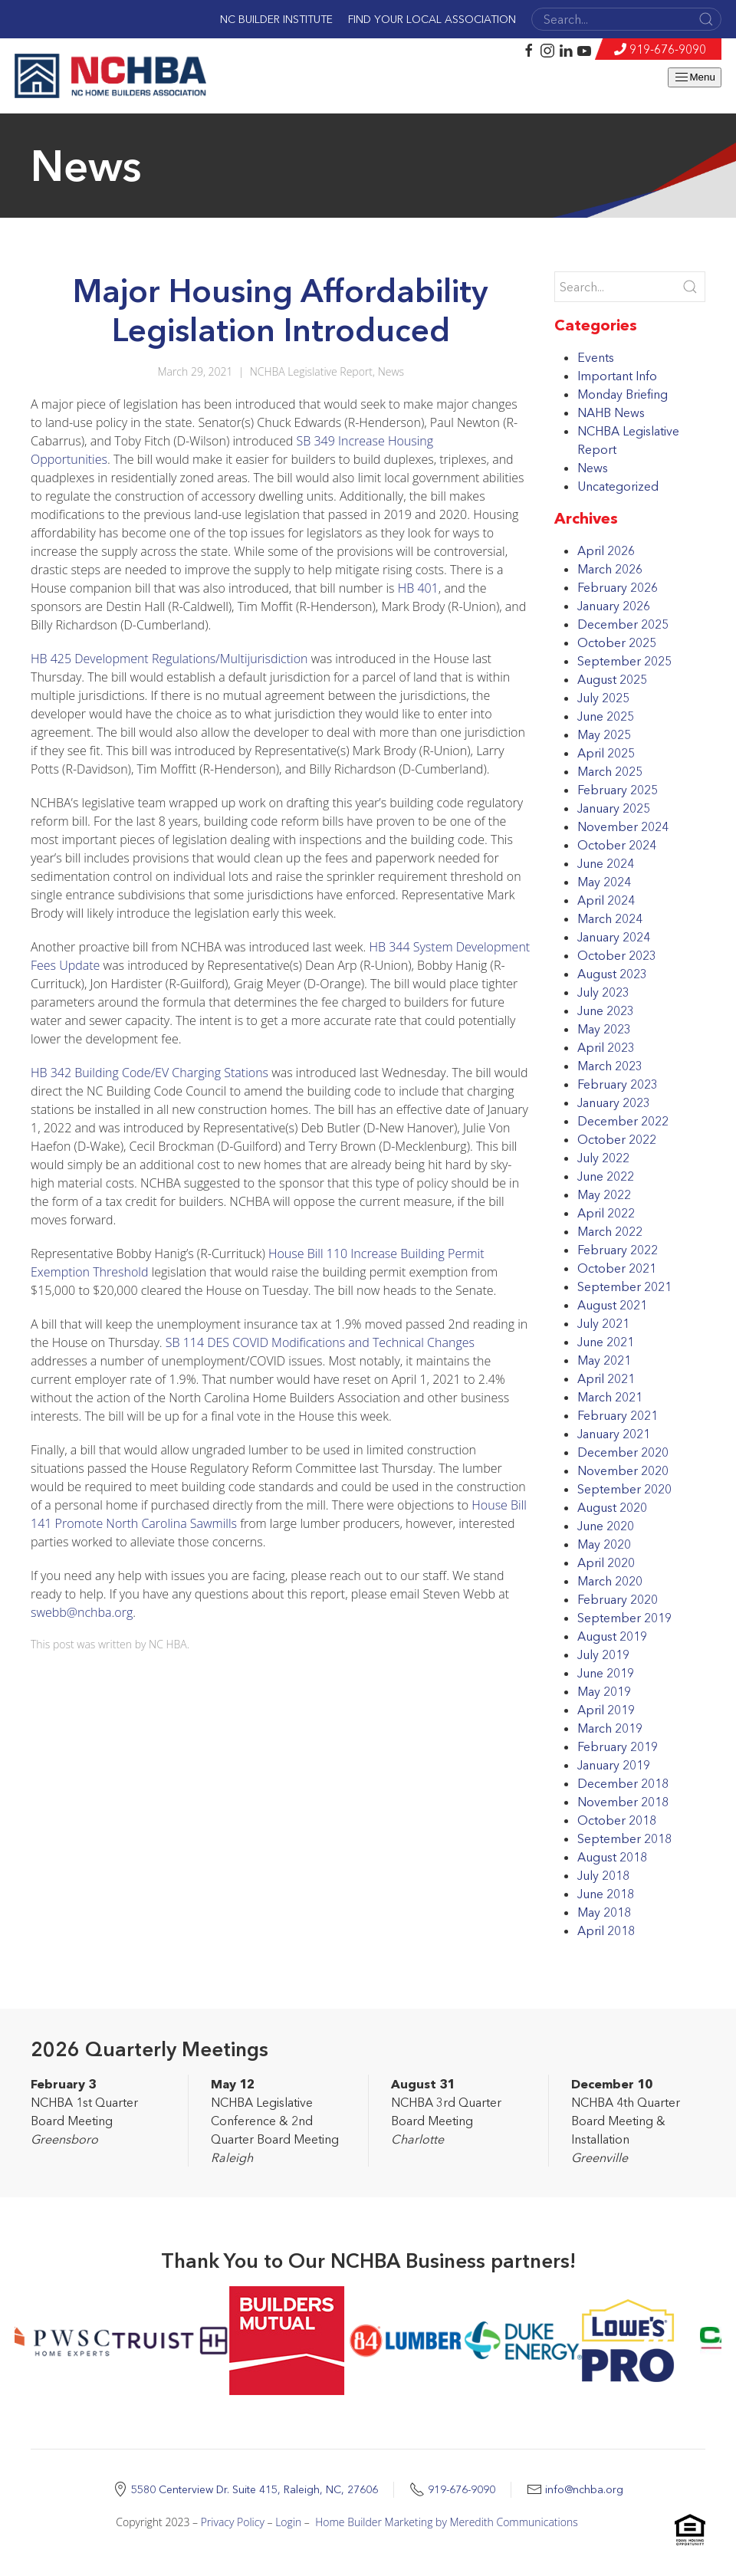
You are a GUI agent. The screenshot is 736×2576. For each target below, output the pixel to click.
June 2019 (605, 1673)
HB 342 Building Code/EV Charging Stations (149, 1072)
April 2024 (606, 900)
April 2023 (606, 1047)
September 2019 (624, 1617)
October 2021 (616, 1268)
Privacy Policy (232, 2522)
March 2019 (609, 1728)
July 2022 (603, 1157)
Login (288, 2522)
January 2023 (613, 1102)
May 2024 (604, 881)
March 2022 (609, 1231)
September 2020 (624, 1489)
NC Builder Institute (276, 19)
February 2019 (617, 1746)
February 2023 (617, 1084)
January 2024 (613, 937)
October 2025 (616, 642)
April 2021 (606, 1378)
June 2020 (605, 1525)
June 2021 (605, 1341)
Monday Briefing (622, 394)
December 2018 (623, 1783)
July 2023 (603, 992)
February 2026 (617, 587)
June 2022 (605, 1176)
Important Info (617, 375)
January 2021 (613, 1433)
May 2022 (604, 1194)
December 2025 (623, 624)
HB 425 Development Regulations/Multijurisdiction (169, 658)
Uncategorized (618, 486)
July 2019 (603, 1654)
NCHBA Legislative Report (311, 371)
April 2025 (606, 753)
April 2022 (606, 1213)
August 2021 (612, 1305)
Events (595, 357)
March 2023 (609, 1065)
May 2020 (604, 1544)
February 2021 (617, 1415)
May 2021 (604, 1360)
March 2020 (609, 1581)
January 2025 (613, 808)
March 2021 (609, 1397)
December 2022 (623, 1121)
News (391, 371)
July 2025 (603, 697)
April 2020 (606, 1562)
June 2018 (605, 1893)
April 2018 (606, 1930)
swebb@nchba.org (82, 1612)
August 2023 (612, 973)
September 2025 (624, 661)
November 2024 (623, 826)
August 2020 (612, 1507)
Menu (694, 77)
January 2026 (613, 605)
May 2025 (604, 734)
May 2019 (604, 1691)
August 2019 (612, 1636)
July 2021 (603, 1323)
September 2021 (624, 1286)
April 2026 (606, 550)
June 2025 (605, 716)
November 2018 (623, 1801)
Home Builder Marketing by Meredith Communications (446, 2522)
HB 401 (418, 588)
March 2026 (609, 569)
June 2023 (605, 1010)
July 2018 (603, 1875)
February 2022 (617, 1249)
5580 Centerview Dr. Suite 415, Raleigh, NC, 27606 (254, 2489)
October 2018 (616, 1820)
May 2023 (604, 1029)
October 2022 (616, 1139)
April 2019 (606, 1709)
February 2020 (617, 1599)
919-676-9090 (667, 49)
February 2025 (617, 789)
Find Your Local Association (432, 19)
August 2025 (612, 679)
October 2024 (616, 845)
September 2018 (624, 1838)
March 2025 (609, 771)
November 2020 (623, 1470)
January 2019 (613, 1765)
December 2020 (623, 1452)
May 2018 (604, 1912)
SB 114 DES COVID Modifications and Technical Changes (320, 1342)
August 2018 (612, 1857)
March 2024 (609, 918)
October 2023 (616, 955)
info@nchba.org (584, 2489)
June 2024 (605, 863)
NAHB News (611, 412)
